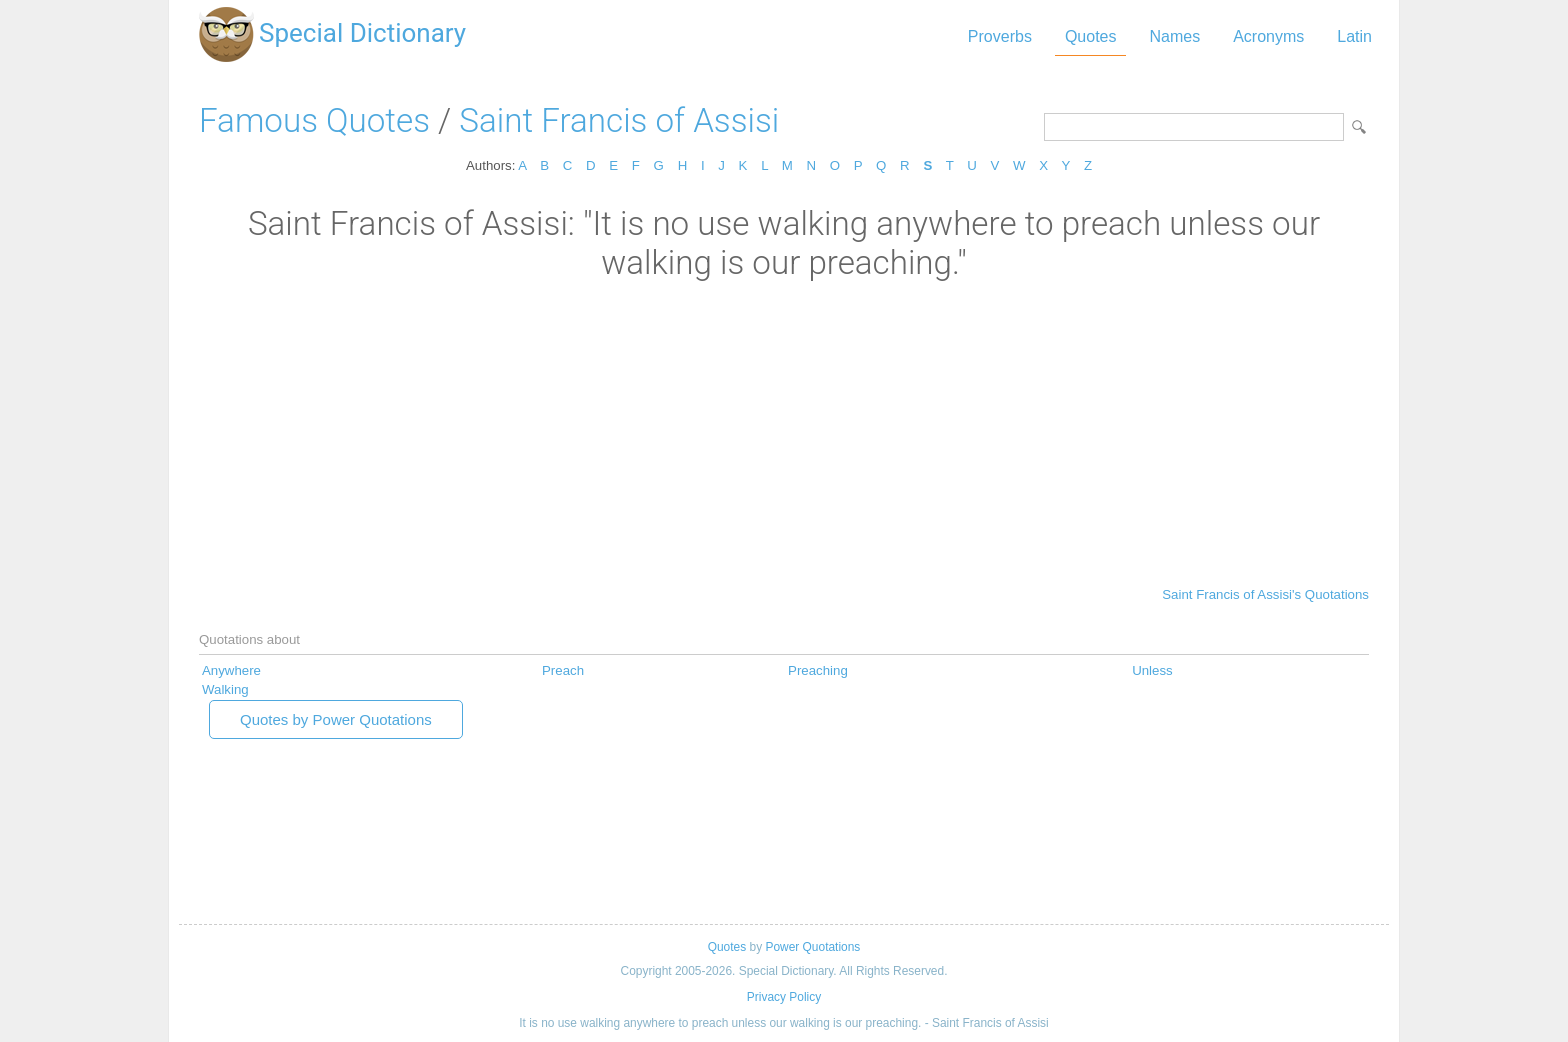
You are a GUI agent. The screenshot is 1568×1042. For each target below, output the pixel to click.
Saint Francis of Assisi (619, 120)
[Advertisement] (784, 432)
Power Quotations (812, 947)
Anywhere (231, 670)
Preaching (818, 670)
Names (1174, 36)
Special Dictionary (362, 33)
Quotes (1091, 36)
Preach (563, 670)
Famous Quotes (314, 120)
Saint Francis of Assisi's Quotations (1265, 594)
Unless (1152, 670)
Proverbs (1000, 36)
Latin (1354, 36)
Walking (225, 689)
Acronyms (1268, 36)
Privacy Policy (784, 997)
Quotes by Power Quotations (336, 719)
